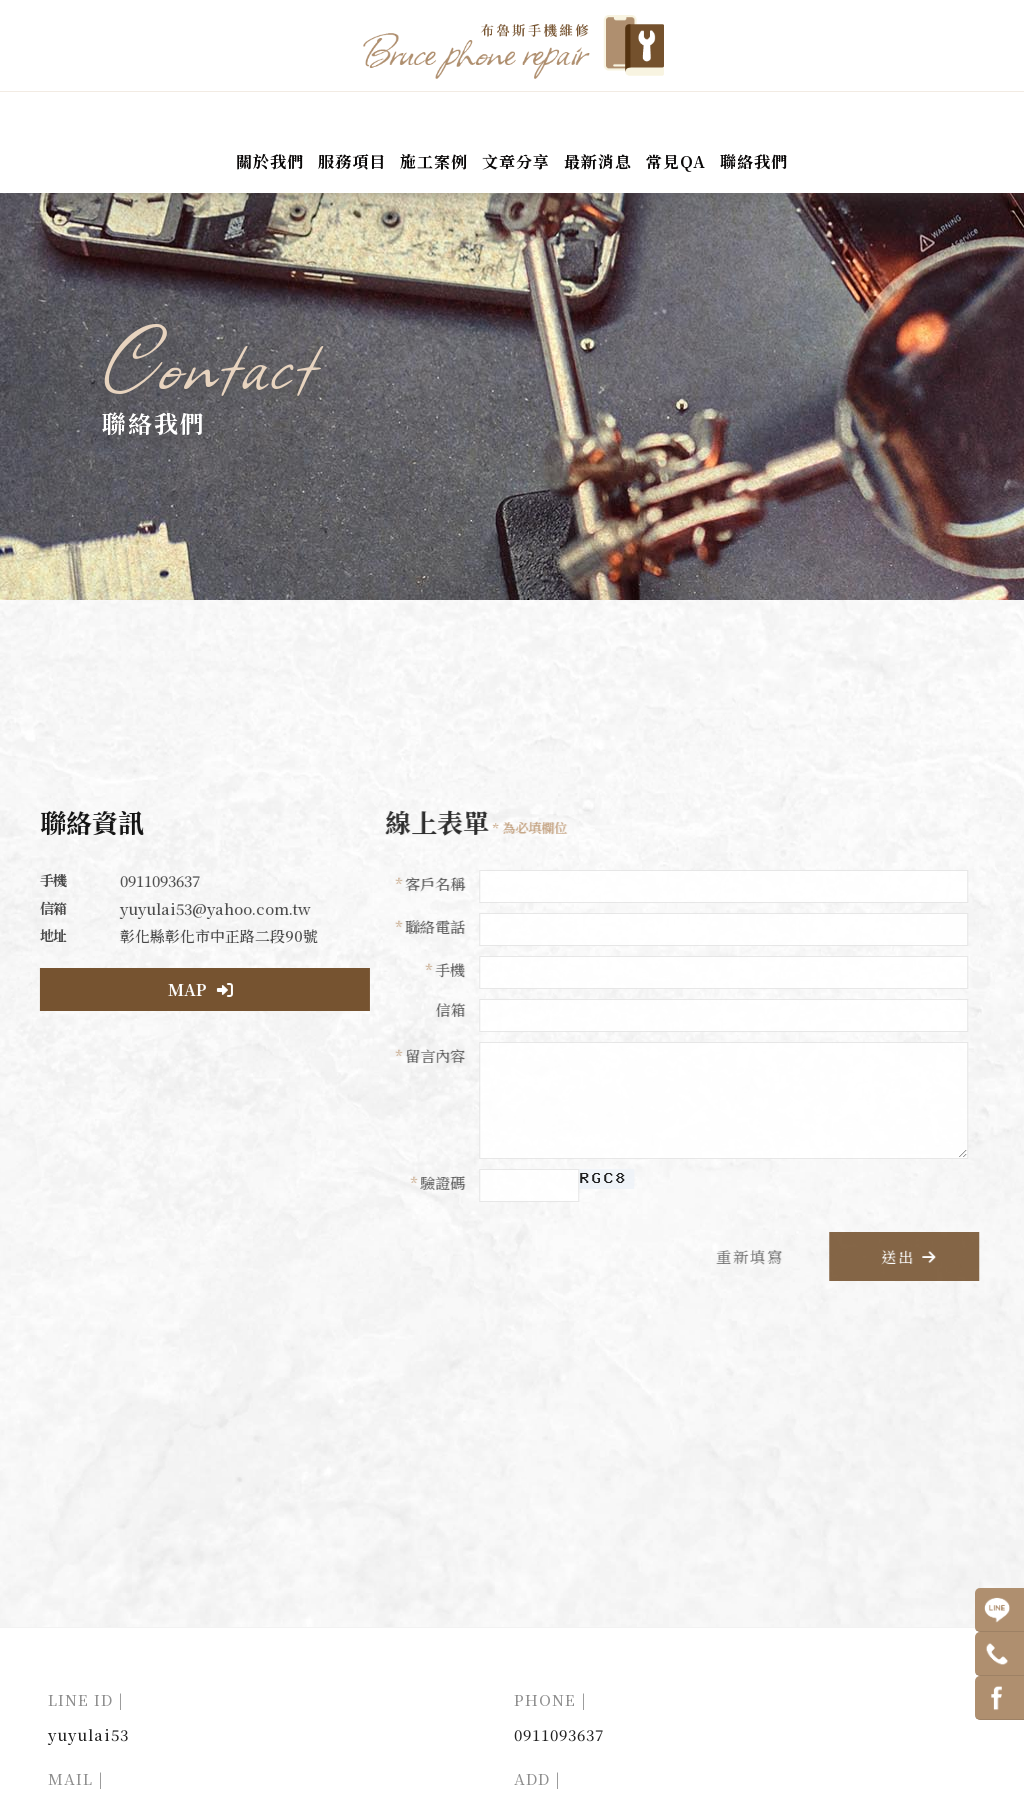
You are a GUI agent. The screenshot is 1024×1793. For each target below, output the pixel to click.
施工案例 (434, 162)
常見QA (676, 162)
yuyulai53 (88, 1741)
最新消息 (598, 162)
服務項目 (352, 162)
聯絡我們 (754, 162)
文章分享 (516, 162)
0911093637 (559, 1741)
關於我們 (270, 162)
